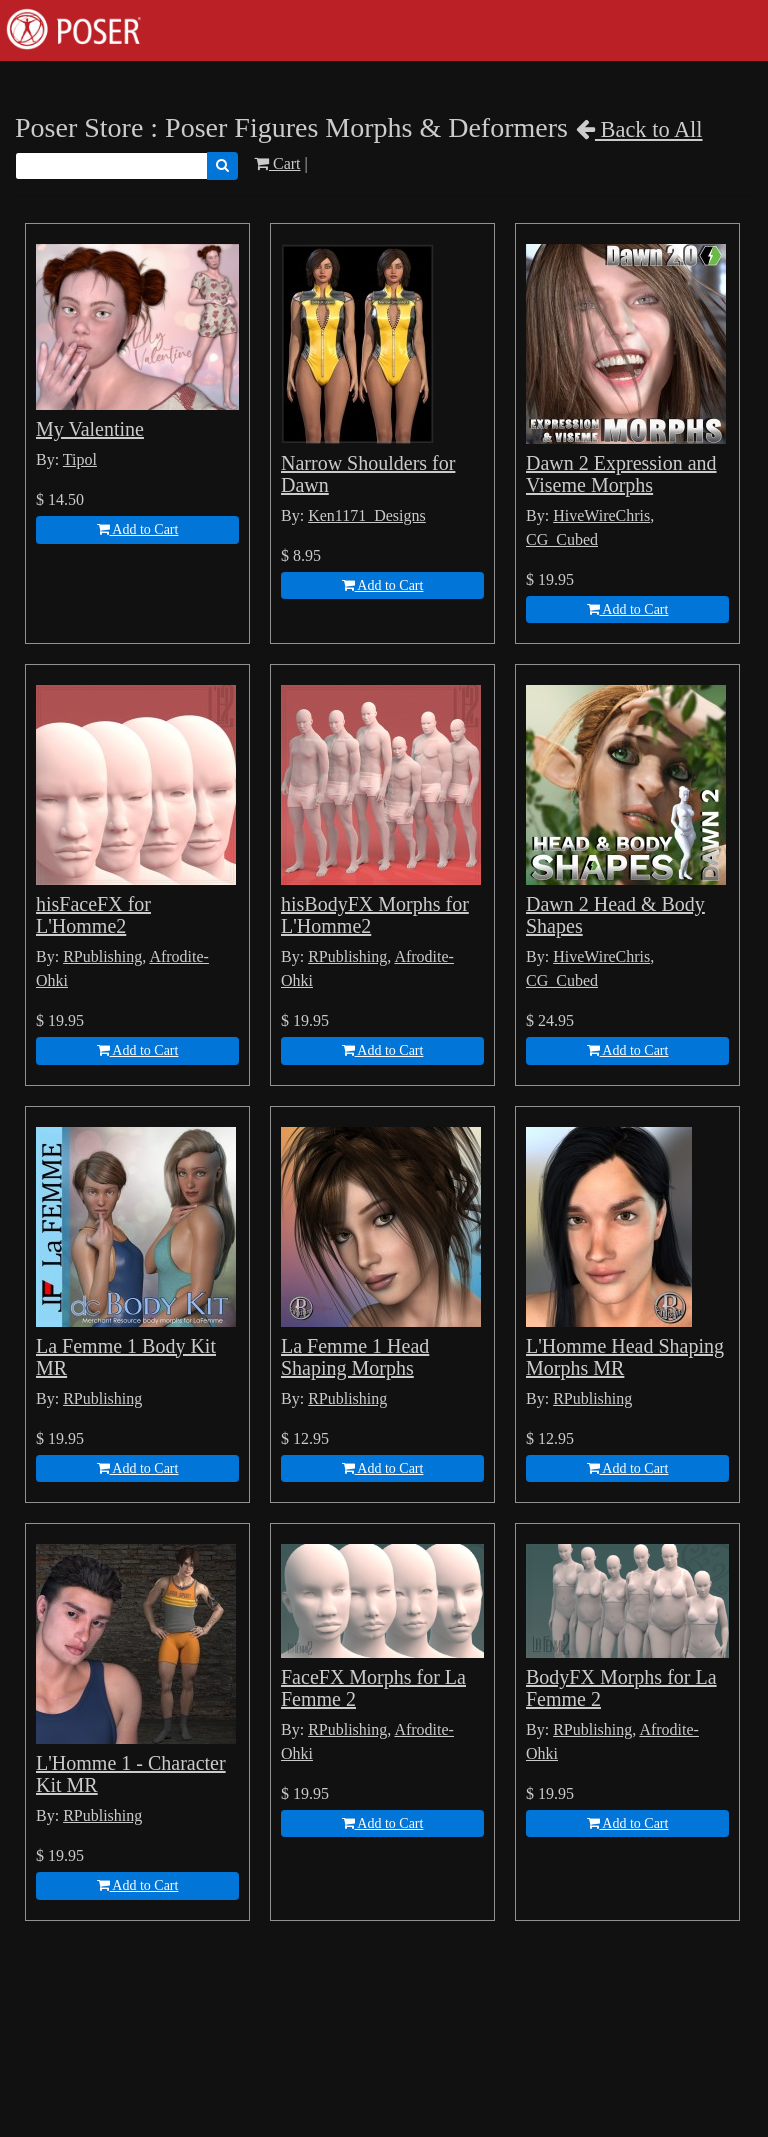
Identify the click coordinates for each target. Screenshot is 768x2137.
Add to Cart (138, 529)
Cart (277, 163)
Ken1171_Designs (367, 515)
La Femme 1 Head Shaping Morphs (355, 1357)
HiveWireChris (601, 515)
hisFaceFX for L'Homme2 (93, 915)
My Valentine (90, 429)
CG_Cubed (562, 539)
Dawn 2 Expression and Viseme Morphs (621, 474)
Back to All (639, 129)
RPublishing (102, 956)
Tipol (80, 459)
